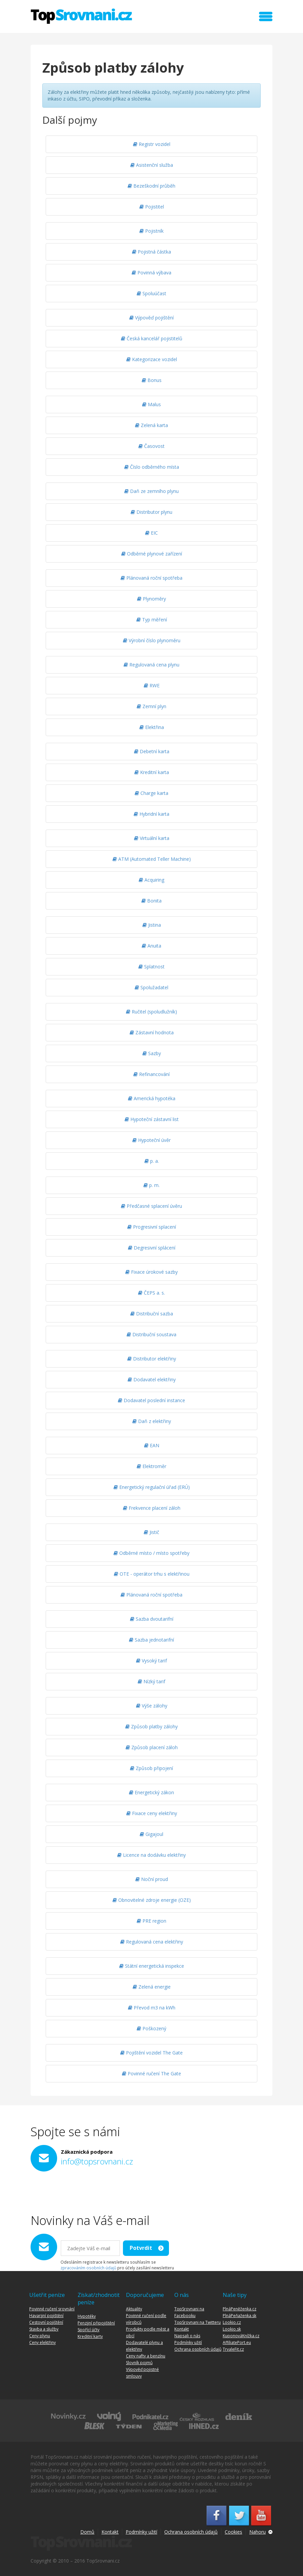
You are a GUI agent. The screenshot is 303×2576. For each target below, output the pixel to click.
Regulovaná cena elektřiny (151, 1941)
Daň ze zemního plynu (151, 491)
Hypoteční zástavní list (152, 1119)
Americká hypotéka (151, 1098)
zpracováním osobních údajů (88, 2267)
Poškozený (151, 2028)
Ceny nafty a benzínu (145, 2356)
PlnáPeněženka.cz (239, 2309)
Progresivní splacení (151, 1227)
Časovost (151, 446)
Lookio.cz (232, 2322)
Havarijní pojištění (46, 2315)
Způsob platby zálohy (151, 1726)
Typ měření (151, 619)
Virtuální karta (151, 838)
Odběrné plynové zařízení (151, 553)
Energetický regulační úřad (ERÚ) (152, 1487)
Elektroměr (151, 1466)
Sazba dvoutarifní (151, 1619)
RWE (152, 685)
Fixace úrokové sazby (151, 1272)
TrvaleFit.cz (233, 2349)
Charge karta (151, 793)
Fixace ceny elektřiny (151, 1813)
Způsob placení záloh (152, 1747)
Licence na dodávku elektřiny (151, 1855)
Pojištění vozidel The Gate (151, 2052)
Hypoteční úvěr (151, 1140)
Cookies (233, 2532)
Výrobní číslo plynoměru (151, 640)
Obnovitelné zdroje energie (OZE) (152, 1900)
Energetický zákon (151, 1792)
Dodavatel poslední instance (151, 1400)
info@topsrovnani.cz (97, 2161)
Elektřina (151, 727)
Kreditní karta (151, 772)
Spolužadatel (151, 987)
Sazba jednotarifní (151, 1640)
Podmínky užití (188, 2342)
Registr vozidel (151, 144)
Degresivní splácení (151, 1247)
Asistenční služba (151, 165)
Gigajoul (151, 1834)
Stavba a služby (43, 2329)
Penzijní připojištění (96, 2323)
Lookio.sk (232, 2329)
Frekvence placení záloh (151, 1508)
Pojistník (151, 231)
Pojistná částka (151, 251)
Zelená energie (152, 1987)
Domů (87, 2532)
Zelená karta (151, 425)
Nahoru (257, 2532)
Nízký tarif (151, 1681)
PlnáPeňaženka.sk (239, 2315)
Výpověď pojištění (151, 317)
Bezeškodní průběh (151, 186)
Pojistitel (151, 206)
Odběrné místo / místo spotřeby (151, 1553)
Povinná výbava (151, 272)
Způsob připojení (151, 1768)
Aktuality (134, 2309)
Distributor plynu (151, 512)
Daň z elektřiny (151, 1421)
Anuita (151, 946)
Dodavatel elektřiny (152, 1379)
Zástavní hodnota (152, 1032)
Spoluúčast (151, 293)
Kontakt (181, 2329)
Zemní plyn (151, 706)
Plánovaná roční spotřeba (151, 578)
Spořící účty (88, 2330)
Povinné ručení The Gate (151, 2073)
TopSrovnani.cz (81, 16)
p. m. (151, 1185)
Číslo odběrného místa (151, 467)
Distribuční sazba (151, 1313)
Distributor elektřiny (151, 1358)
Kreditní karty (90, 2336)
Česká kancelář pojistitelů (151, 338)
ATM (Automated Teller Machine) (152, 859)
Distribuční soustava (151, 1334)
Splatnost (151, 966)
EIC (151, 533)
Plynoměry (151, 598)
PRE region (151, 1921)
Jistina (151, 925)
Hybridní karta (151, 814)
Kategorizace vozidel (151, 359)
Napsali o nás (187, 2336)
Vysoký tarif (151, 1660)
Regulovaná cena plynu (151, 664)
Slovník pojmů (139, 2363)
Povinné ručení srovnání (52, 2309)
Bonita (151, 900)
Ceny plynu (39, 2336)
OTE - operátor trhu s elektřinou (151, 1574)
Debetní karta (151, 751)
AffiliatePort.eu (237, 2342)
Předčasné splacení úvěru (151, 1206)
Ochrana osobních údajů (197, 2349)
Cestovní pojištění (46, 2322)
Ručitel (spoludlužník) (151, 1011)
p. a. (151, 1161)
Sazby (151, 1053)
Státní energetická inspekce (151, 1966)
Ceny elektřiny (42, 2342)
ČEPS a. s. (151, 1293)
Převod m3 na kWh (151, 2007)
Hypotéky (87, 2316)
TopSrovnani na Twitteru (197, 2322)
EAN (151, 1445)
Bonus (152, 380)
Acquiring (151, 880)
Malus (151, 404)
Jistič (151, 1532)
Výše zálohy (151, 1705)
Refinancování (151, 1074)
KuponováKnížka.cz (241, 2336)
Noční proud (151, 1879)
